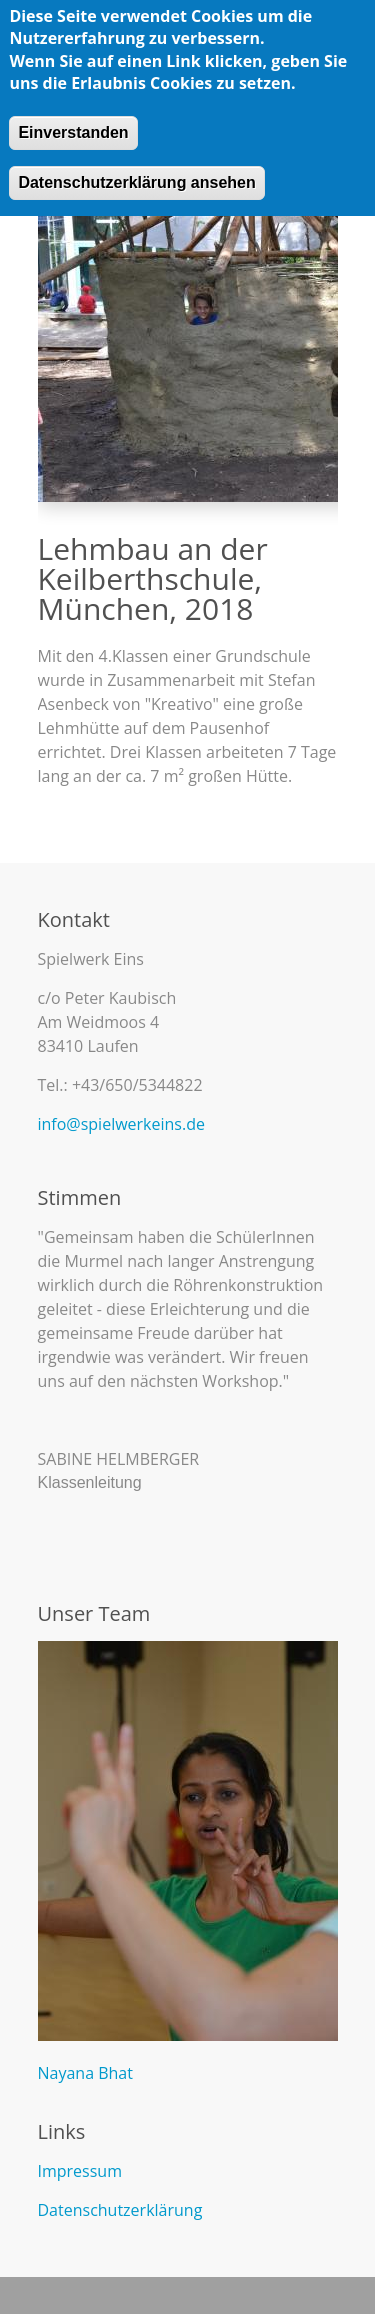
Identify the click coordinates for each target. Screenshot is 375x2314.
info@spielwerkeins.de (121, 1124)
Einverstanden (73, 128)
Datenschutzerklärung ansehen (136, 178)
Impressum (80, 2171)
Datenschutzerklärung (120, 2210)
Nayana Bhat (85, 2073)
